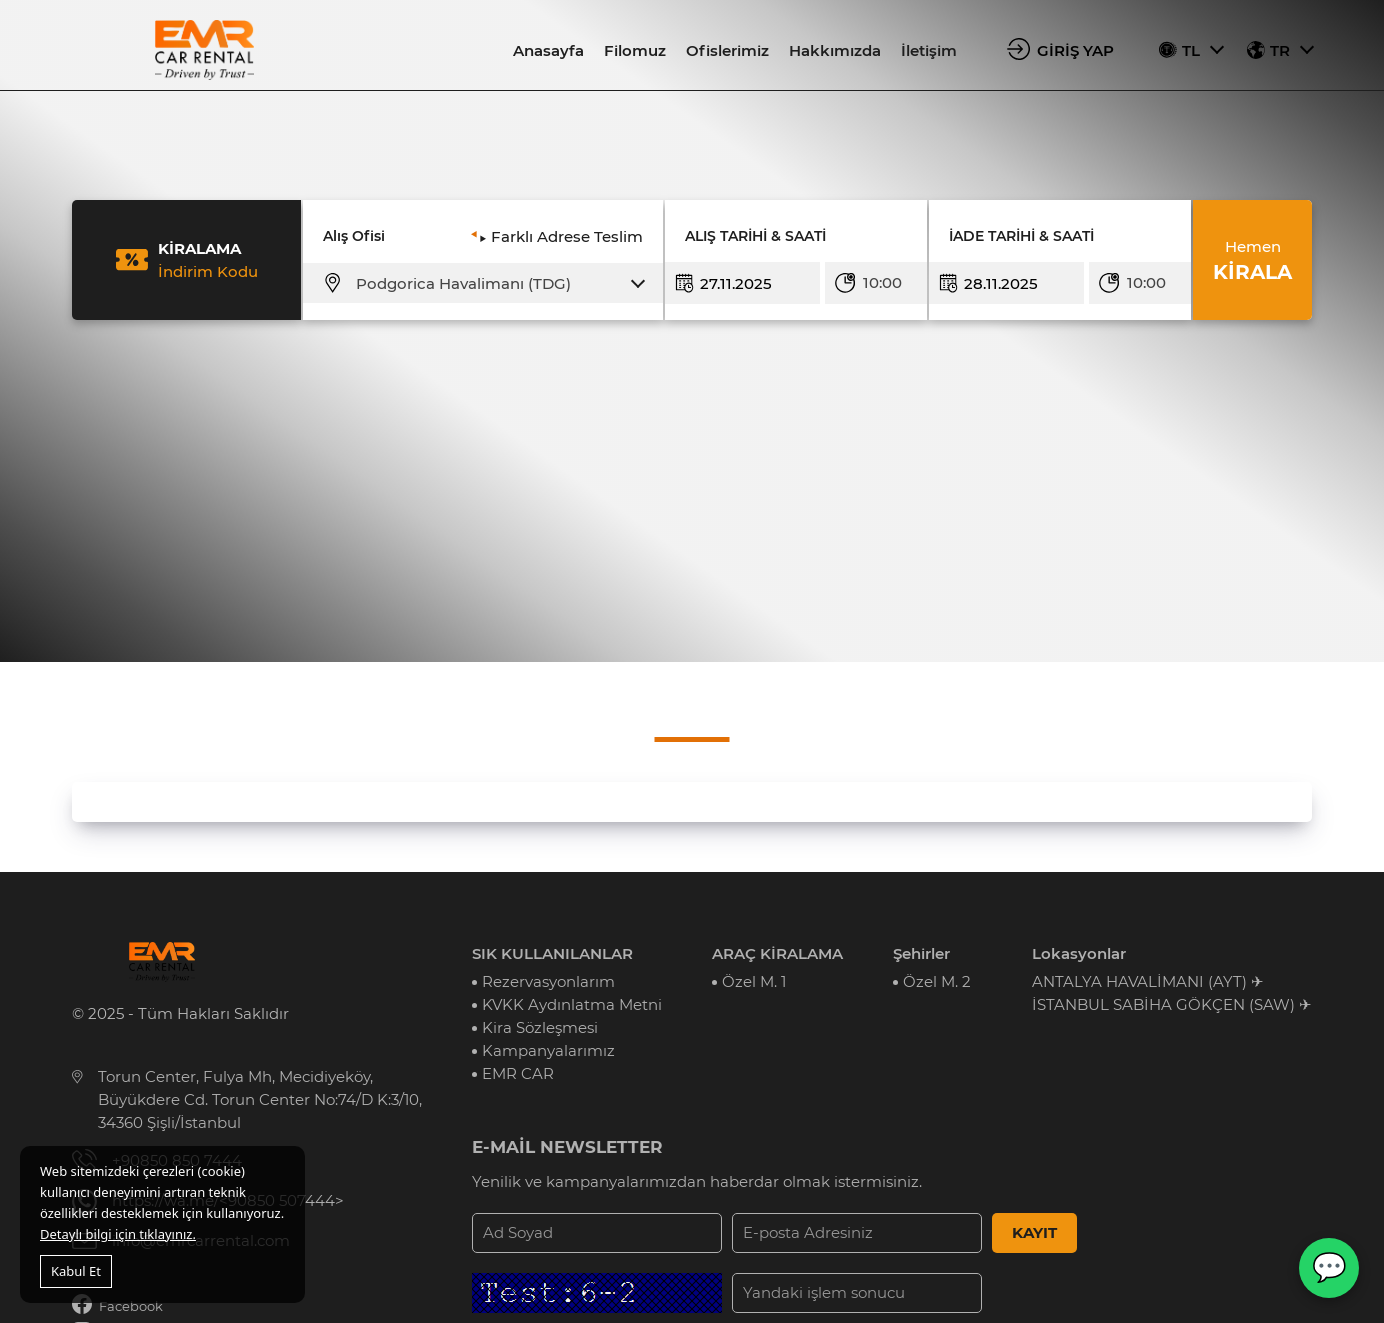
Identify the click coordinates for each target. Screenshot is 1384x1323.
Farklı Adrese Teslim (567, 236)
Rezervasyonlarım (548, 981)
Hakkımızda (835, 50)
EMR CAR (518, 1073)
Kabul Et (76, 1271)
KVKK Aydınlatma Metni (572, 1004)
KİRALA (1252, 259)
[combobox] (495, 284)
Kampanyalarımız (548, 1050)
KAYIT (1034, 1232)
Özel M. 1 (754, 981)
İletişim (929, 50)
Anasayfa (548, 50)
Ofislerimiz (727, 50)
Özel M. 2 (937, 981)
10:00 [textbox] (882, 282)
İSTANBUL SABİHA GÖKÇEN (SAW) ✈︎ (1172, 1004)
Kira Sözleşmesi (540, 1027)
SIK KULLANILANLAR (552, 953)
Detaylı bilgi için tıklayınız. (118, 1234)
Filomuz (635, 50)
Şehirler (921, 953)
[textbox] (495, 284)
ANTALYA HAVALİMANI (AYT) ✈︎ (1148, 981)
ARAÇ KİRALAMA (777, 953)
